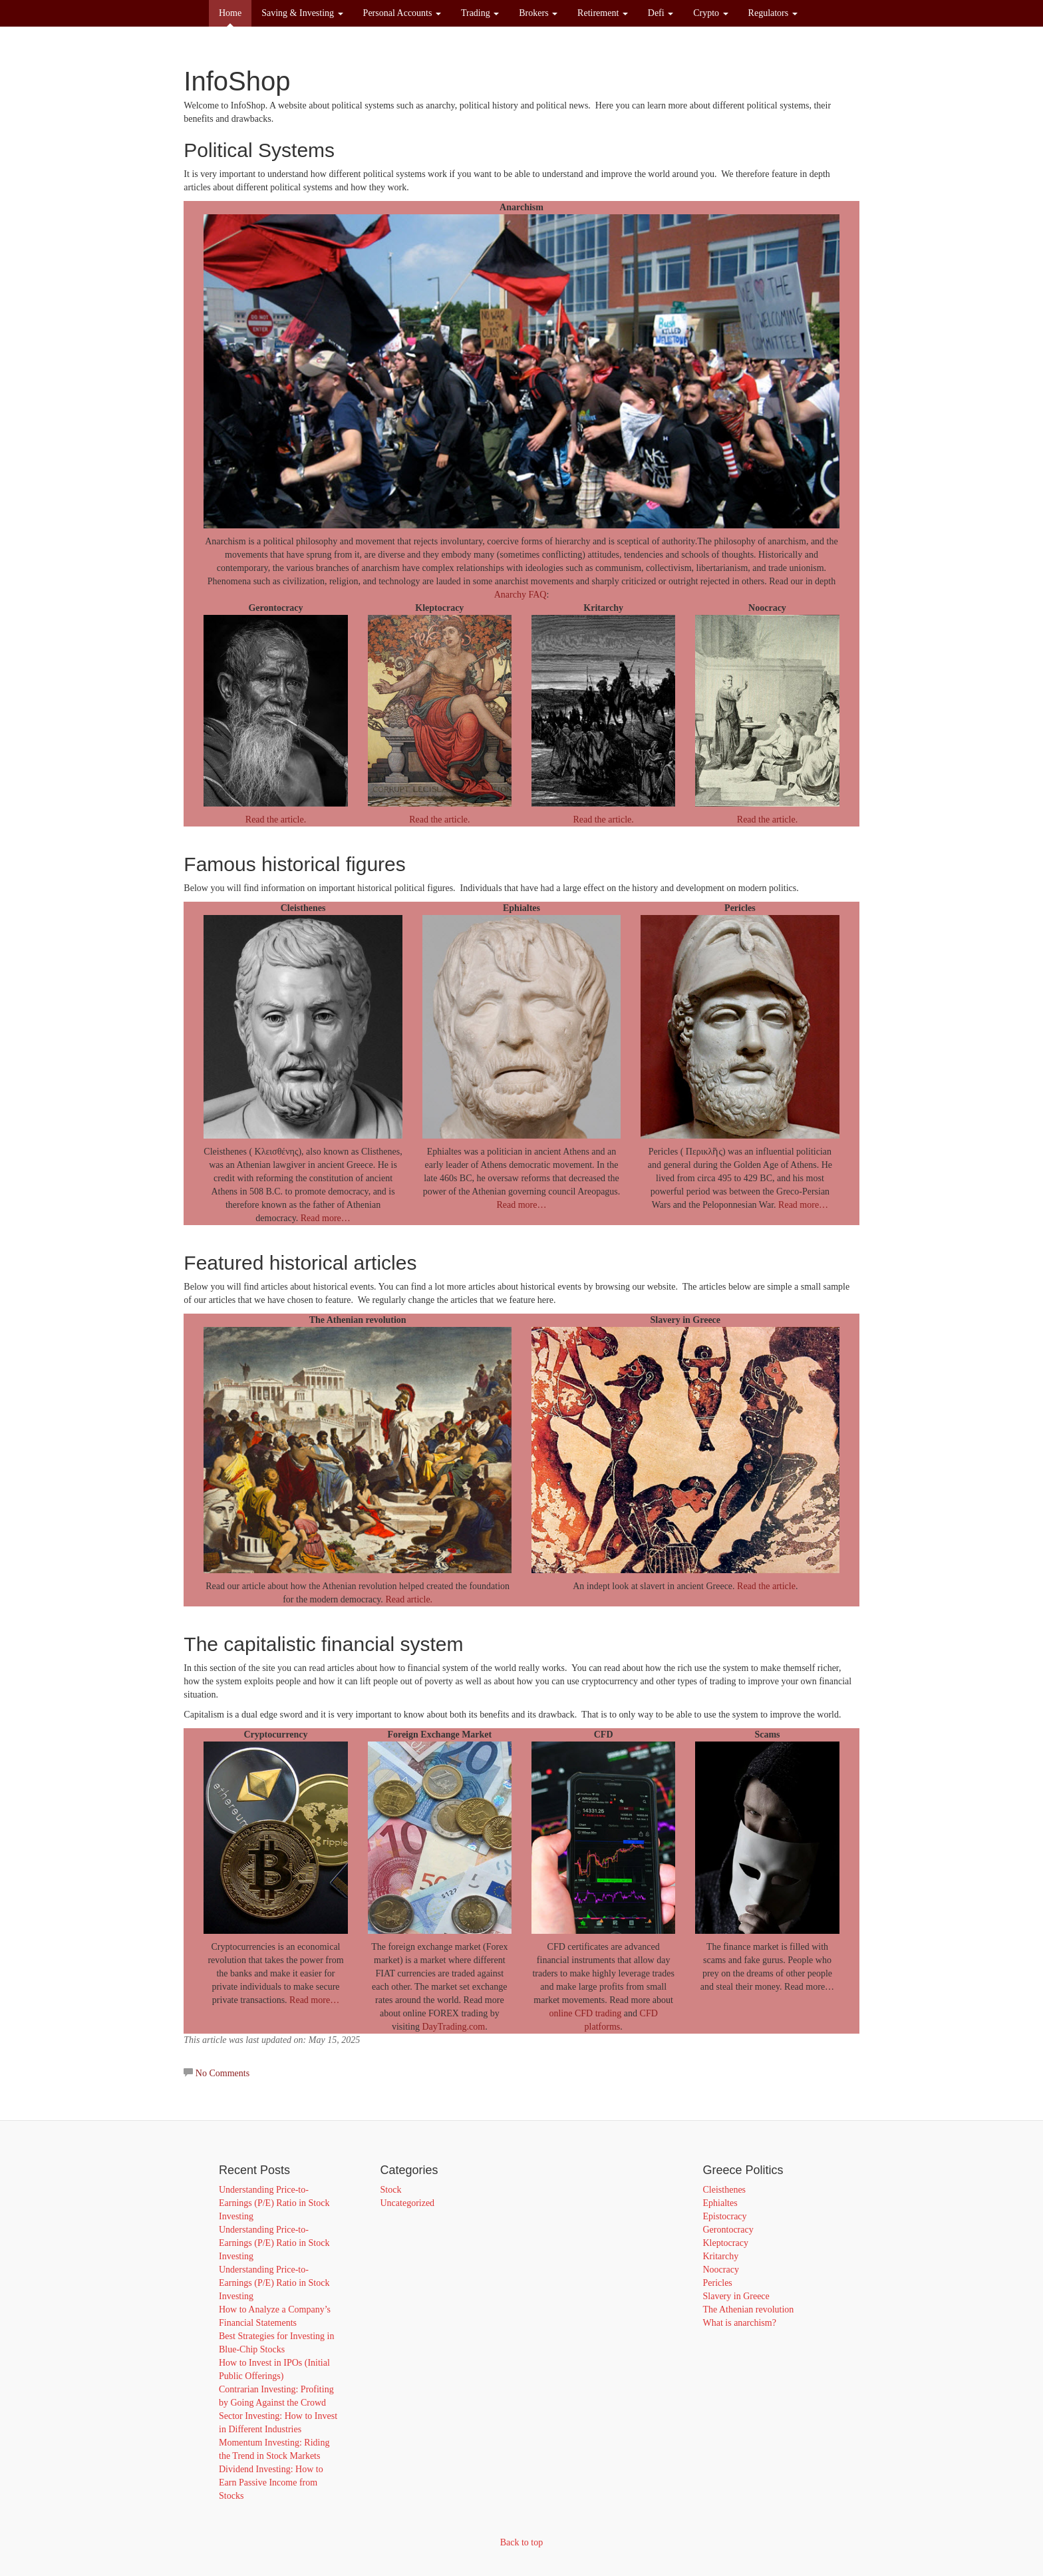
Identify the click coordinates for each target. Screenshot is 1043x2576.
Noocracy (721, 2270)
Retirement (602, 13)
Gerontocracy (728, 2230)
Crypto (710, 13)
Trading (480, 13)
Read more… (326, 1218)
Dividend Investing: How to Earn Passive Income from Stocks (271, 2482)
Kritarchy (721, 2256)
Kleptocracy (725, 2243)
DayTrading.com (453, 2027)
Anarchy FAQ (520, 595)
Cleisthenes (724, 2190)
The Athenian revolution (748, 2309)
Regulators (773, 13)
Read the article (766, 1586)
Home (230, 13)
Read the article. (275, 820)
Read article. (408, 1599)
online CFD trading (585, 2013)
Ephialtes (720, 2203)
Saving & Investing (302, 13)
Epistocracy (725, 2216)
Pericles (717, 2283)
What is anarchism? (739, 2323)
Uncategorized (407, 2203)
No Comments (222, 2073)
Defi (660, 13)
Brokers (538, 13)
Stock (391, 2190)
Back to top (521, 2542)
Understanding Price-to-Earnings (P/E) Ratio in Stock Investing (274, 2203)
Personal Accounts (402, 13)
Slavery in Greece (736, 2296)
